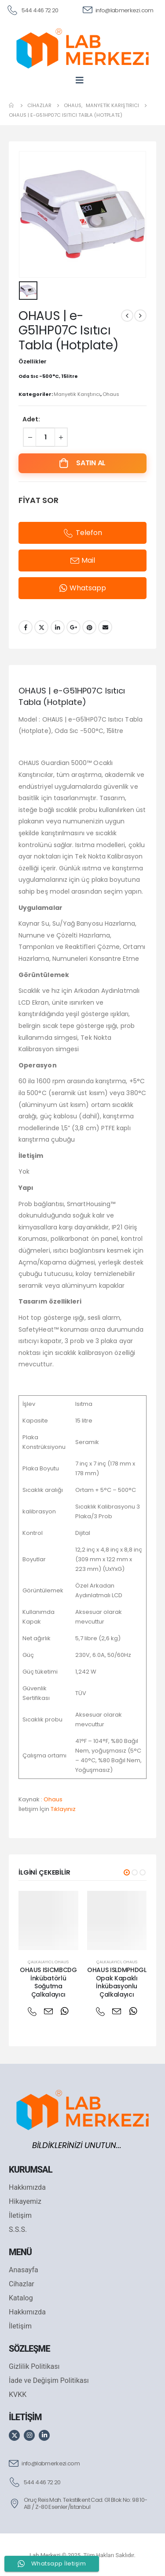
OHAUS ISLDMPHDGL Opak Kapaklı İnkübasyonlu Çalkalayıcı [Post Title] (116, 1982)
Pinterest (89, 627)
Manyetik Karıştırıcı (77, 394)
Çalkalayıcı (40, 1962)
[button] (127, 1872)
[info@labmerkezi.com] (118, 9)
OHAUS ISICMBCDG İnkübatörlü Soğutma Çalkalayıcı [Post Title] (48, 1982)
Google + (73, 627)
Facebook (25, 627)
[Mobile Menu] (82, 79)
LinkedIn (58, 627)
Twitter (41, 627)
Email (105, 627)
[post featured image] (48, 1921)
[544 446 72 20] (32, 9)
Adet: (31, 419)
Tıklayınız (63, 1809)
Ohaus (111, 394)
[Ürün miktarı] (45, 437)
